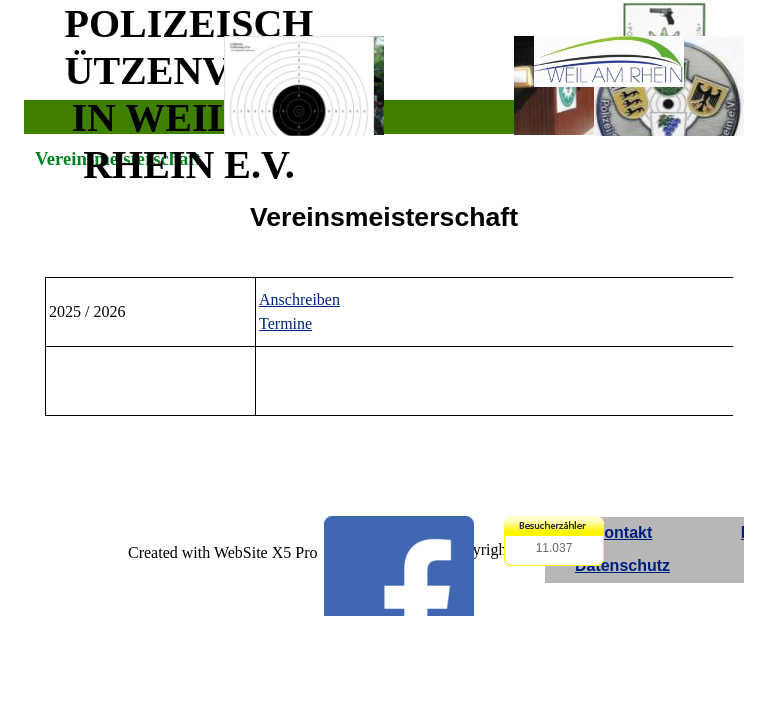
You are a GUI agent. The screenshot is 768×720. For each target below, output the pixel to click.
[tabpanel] (384, 217)
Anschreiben (299, 299)
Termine (285, 323)
